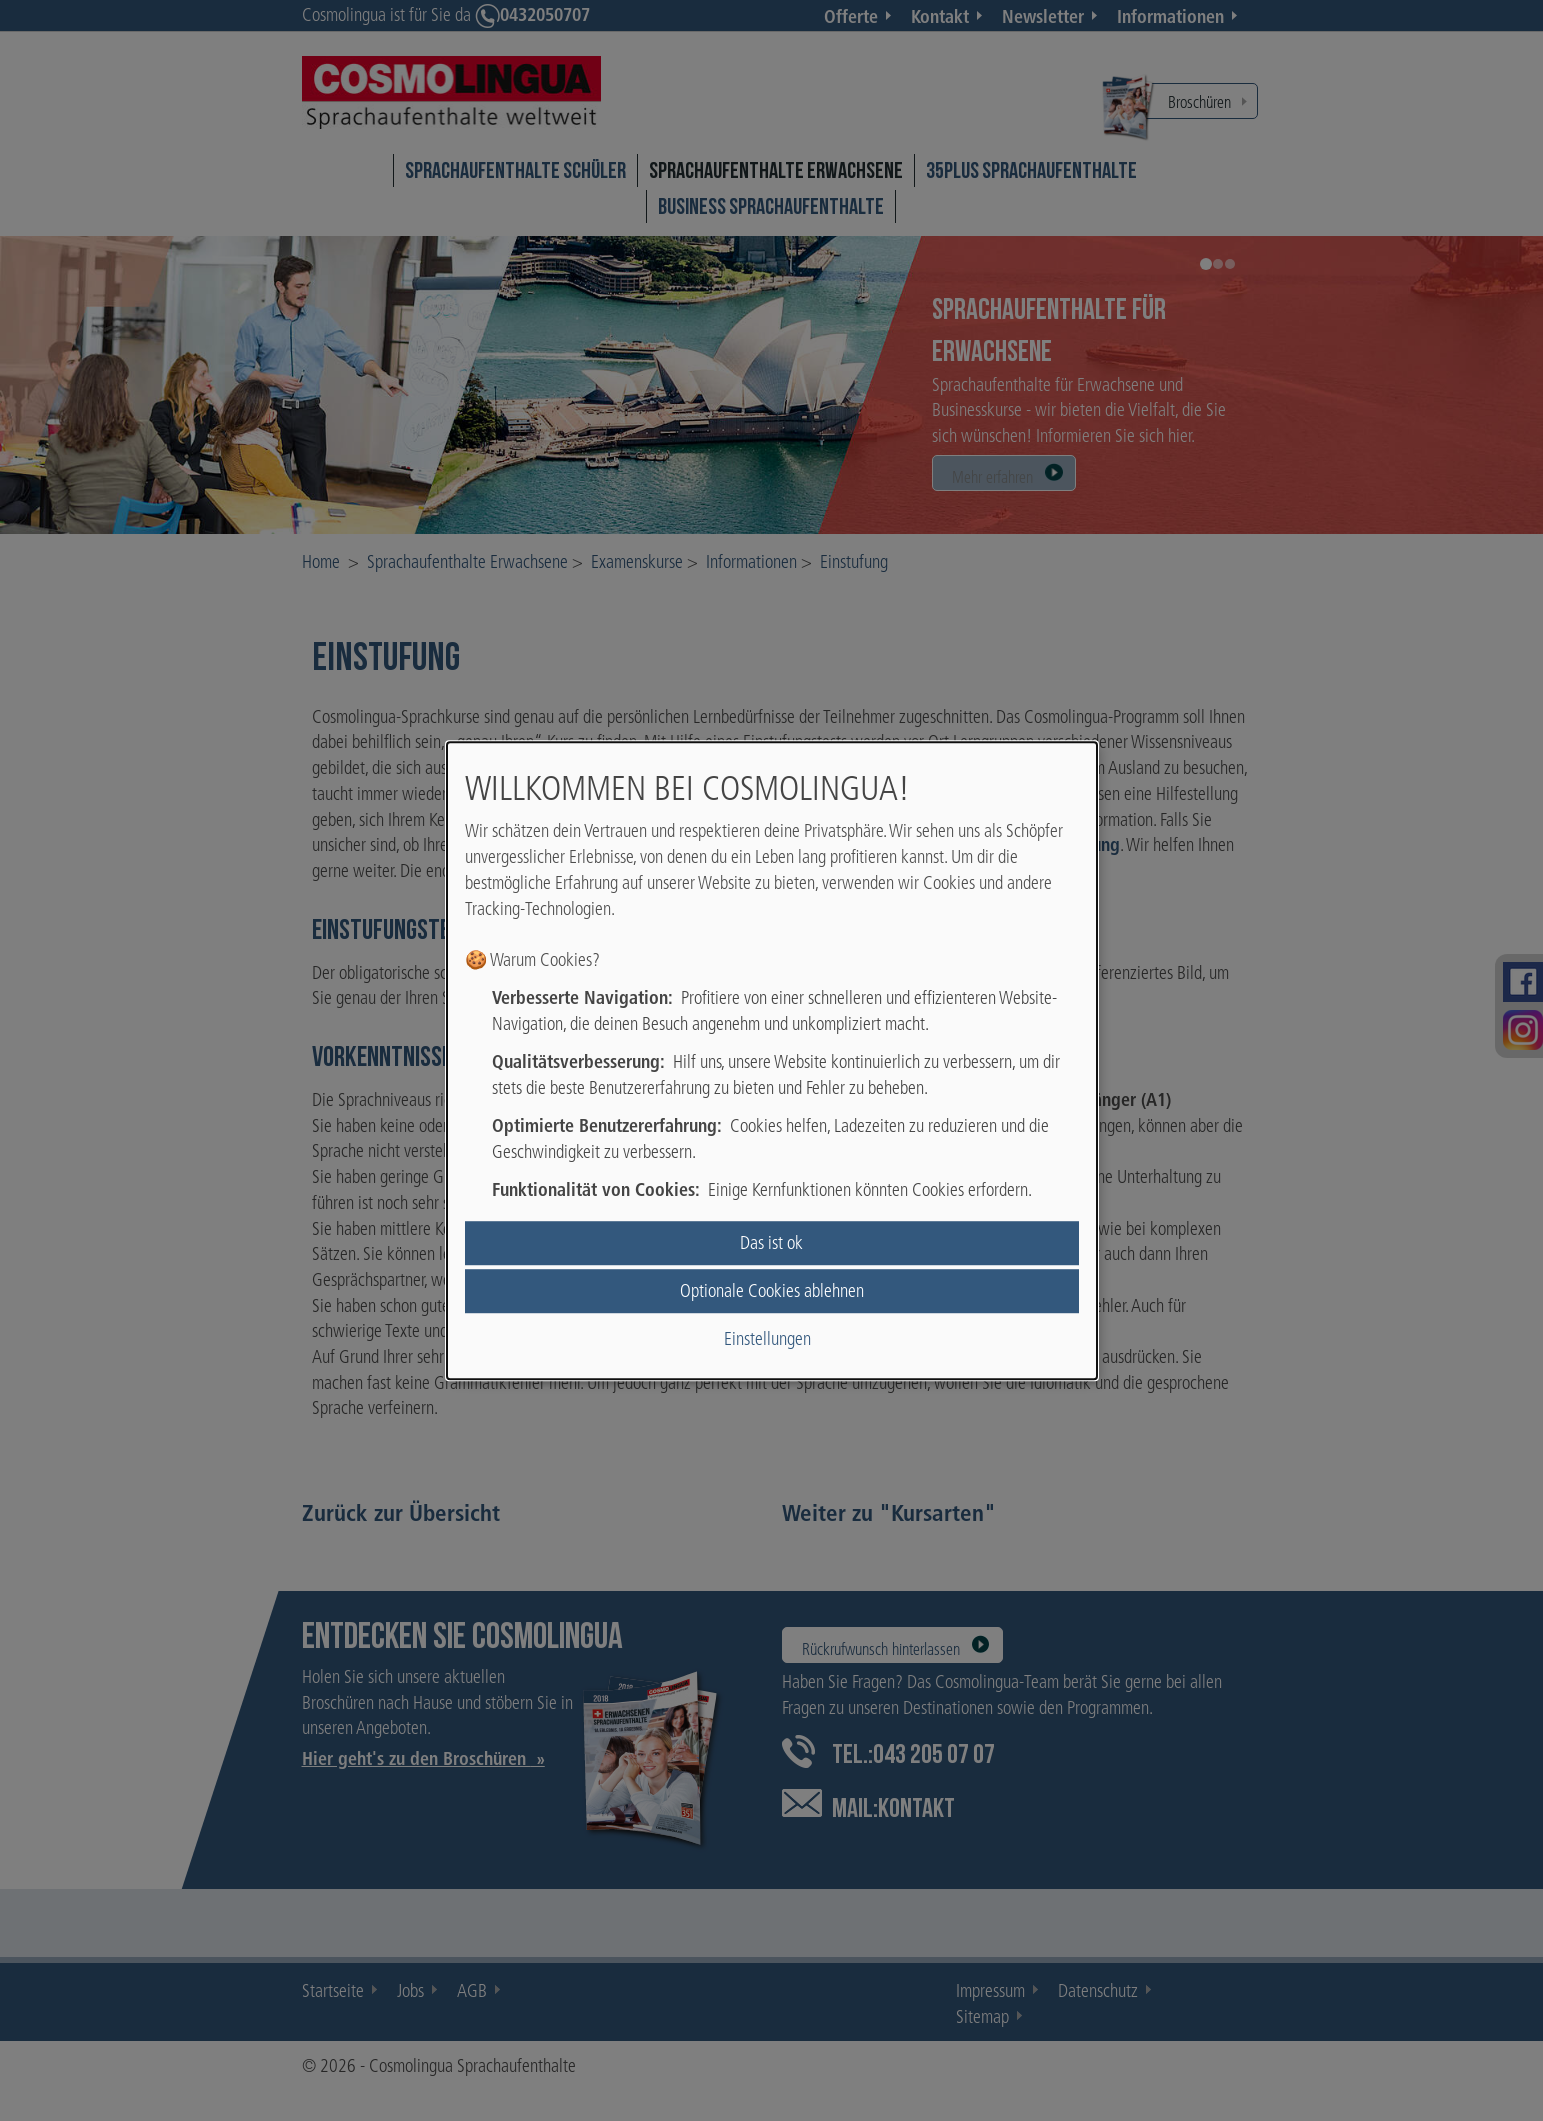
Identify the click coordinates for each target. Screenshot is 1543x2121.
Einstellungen (767, 1339)
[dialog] (772, 1061)
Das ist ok (771, 1242)
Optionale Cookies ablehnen (772, 1290)
